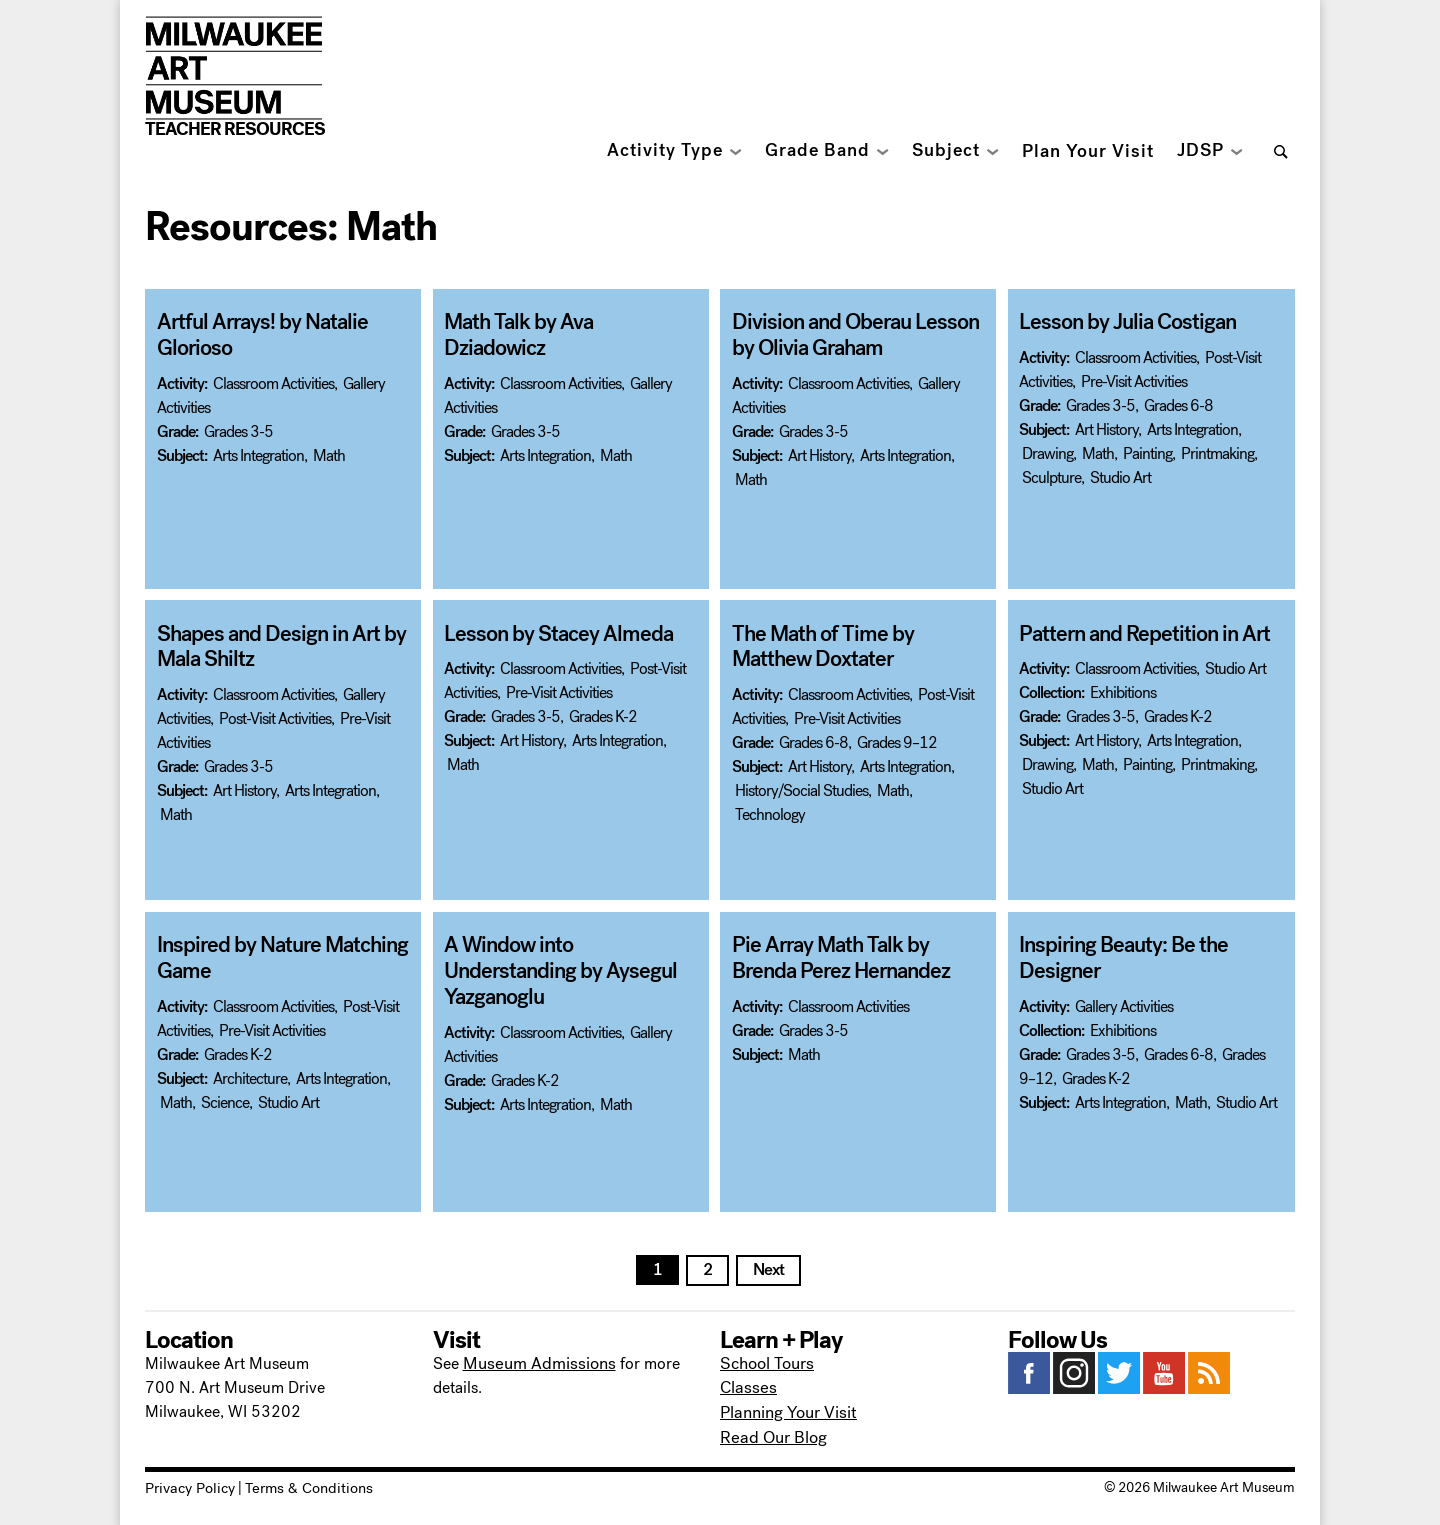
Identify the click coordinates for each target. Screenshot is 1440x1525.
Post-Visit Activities (275, 716)
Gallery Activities (1124, 1004)
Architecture (250, 1076)
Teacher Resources (235, 129)
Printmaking (1217, 452)
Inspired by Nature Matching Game (276, 957)
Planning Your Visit (785, 1410)
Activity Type (665, 150)
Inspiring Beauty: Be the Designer (1118, 957)
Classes (746, 1386)
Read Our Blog (770, 1434)
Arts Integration (258, 453)
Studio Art (1120, 476)
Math (329, 453)
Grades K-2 (603, 716)
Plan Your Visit (1088, 151)
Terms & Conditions (297, 1483)
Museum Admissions (534, 1362)
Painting (1147, 452)
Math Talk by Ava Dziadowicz (564, 322)
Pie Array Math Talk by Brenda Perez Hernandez (857, 957)
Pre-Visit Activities (1134, 380)
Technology (770, 812)
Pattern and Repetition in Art (1139, 634)
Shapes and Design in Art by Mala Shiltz (274, 646)
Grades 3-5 (238, 429)
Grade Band (817, 150)
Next (768, 1269)
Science (225, 1100)
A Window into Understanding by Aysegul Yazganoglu (570, 957)
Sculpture (1051, 476)
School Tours (766, 1362)
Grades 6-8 (1178, 404)
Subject (946, 150)
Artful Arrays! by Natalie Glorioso (256, 334)
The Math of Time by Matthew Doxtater (858, 646)
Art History (819, 453)
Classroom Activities (273, 381)
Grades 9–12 (897, 740)
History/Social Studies (801, 788)
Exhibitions (1123, 692)
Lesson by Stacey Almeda (551, 634)
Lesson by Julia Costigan (1121, 322)
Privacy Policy (186, 1483)
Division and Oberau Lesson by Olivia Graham (849, 334)
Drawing (1047, 452)
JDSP (1200, 150)
